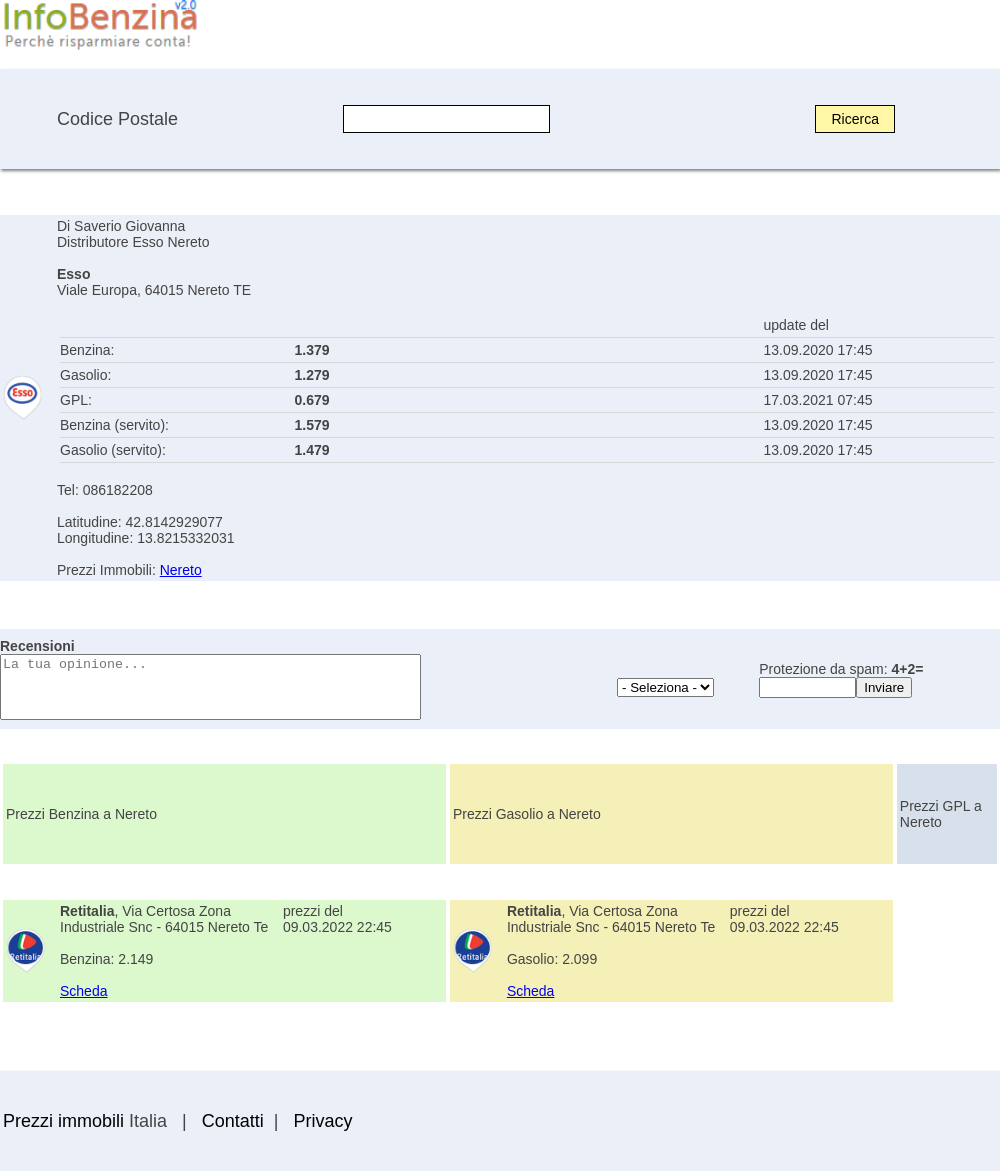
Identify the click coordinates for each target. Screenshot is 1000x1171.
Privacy (322, 1121)
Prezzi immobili (63, 1121)
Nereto (181, 570)
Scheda (83, 991)
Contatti (233, 1121)
